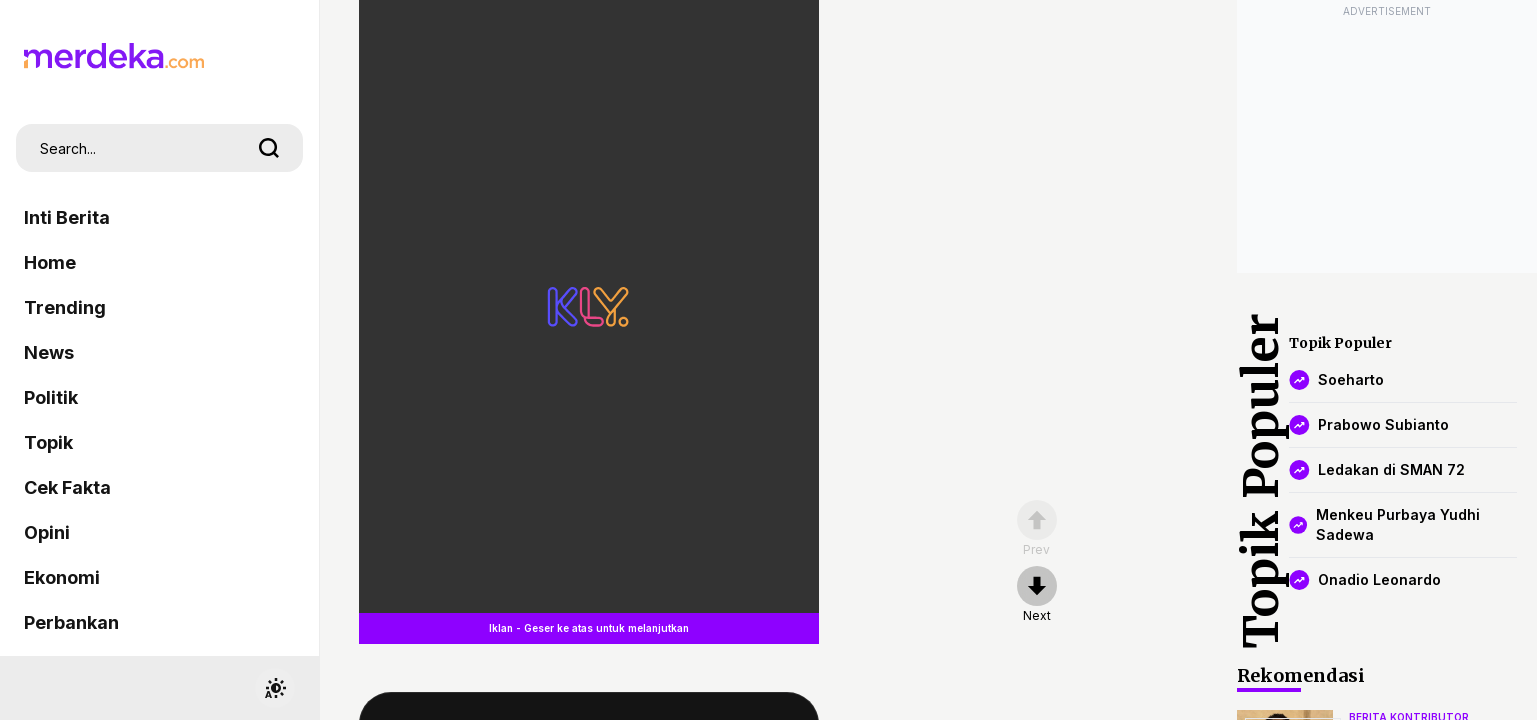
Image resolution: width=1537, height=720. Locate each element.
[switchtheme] (275, 688)
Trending (65, 307)
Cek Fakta (67, 487)
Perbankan (71, 622)
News (49, 352)
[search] (269, 148)
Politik (51, 397)
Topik (48, 442)
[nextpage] (1037, 595)
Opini (47, 532)
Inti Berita (67, 217)
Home (50, 262)
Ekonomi (62, 577)
